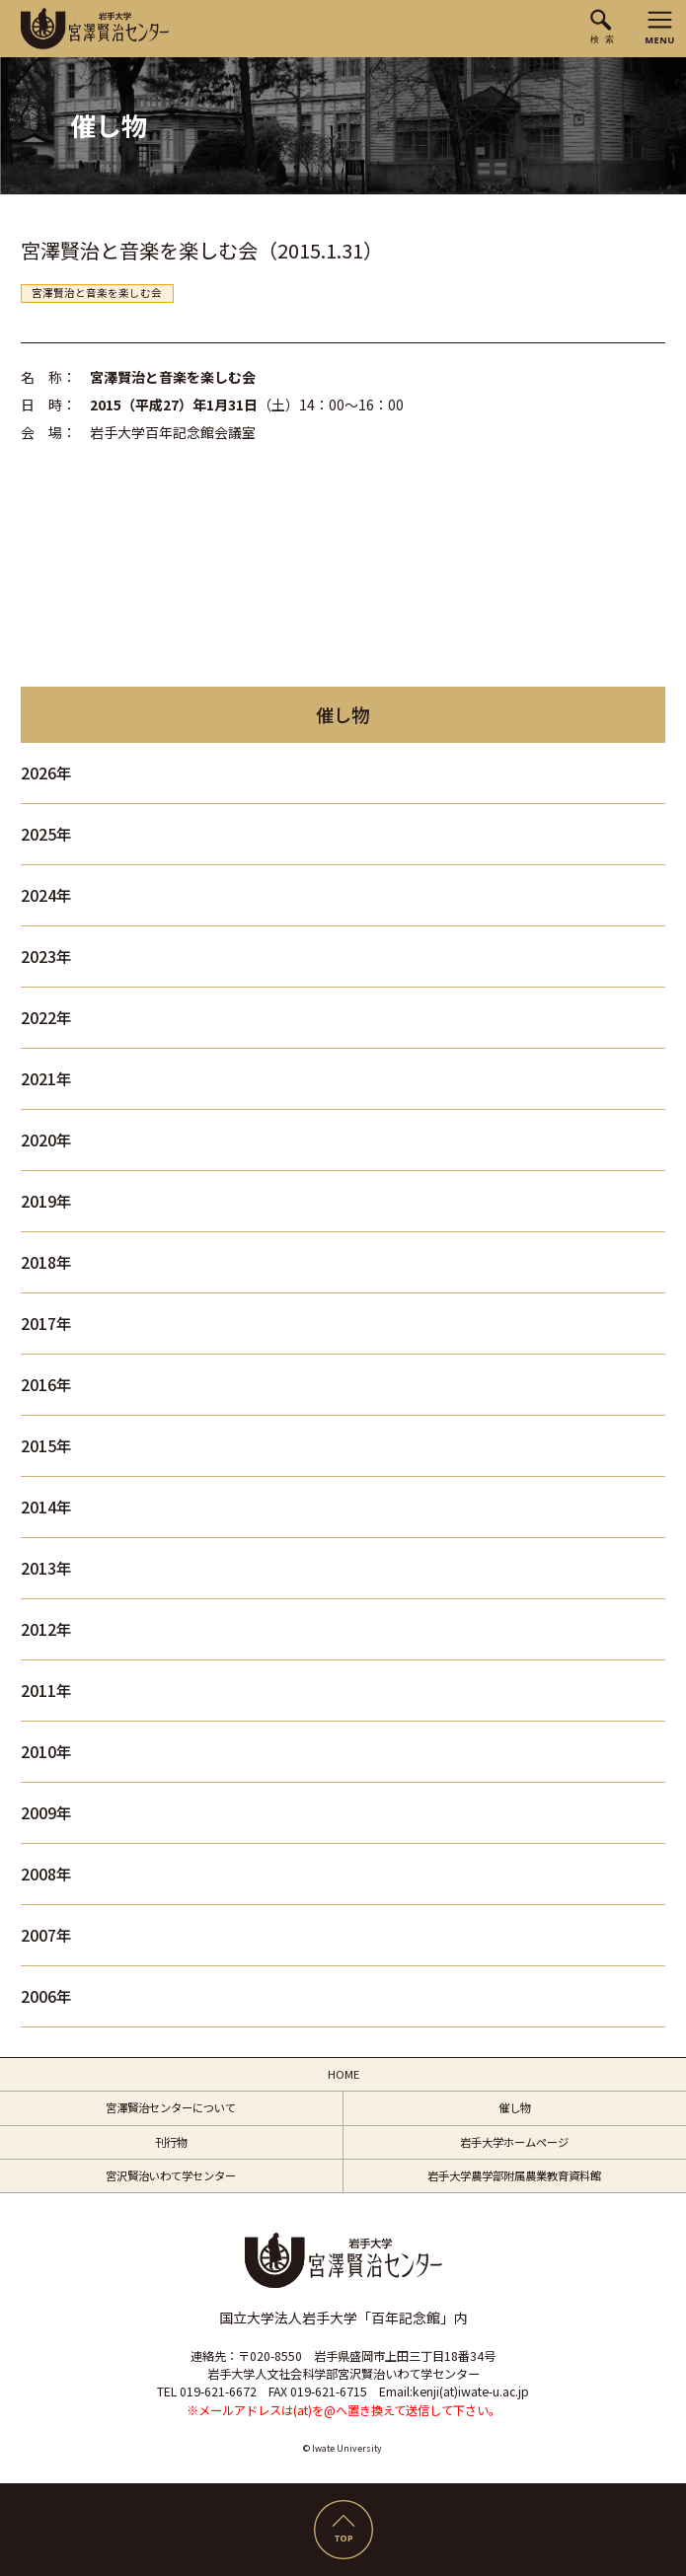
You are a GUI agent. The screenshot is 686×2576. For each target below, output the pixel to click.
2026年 (46, 773)
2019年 (46, 1201)
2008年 (46, 1874)
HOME (343, 2074)
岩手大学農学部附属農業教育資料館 (514, 2175)
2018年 (46, 1262)
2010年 (46, 1751)
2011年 (46, 1690)
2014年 (46, 1507)
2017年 (46, 1323)
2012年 (46, 1629)
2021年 (46, 1078)
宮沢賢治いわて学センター (171, 2175)
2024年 (46, 895)
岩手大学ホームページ (514, 2142)
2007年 (46, 1935)
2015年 (46, 1446)
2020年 (46, 1140)
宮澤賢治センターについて (171, 2107)
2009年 (46, 1813)
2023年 (46, 956)
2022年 (46, 1017)
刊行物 (171, 2142)
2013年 (46, 1568)
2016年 (46, 1384)
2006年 (46, 1996)
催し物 (514, 2107)
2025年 (46, 834)
